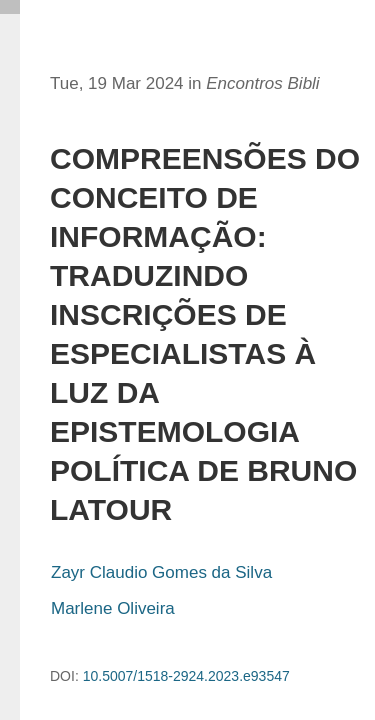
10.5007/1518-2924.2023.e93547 (186, 676)
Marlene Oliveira (113, 608)
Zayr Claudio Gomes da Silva (161, 572)
